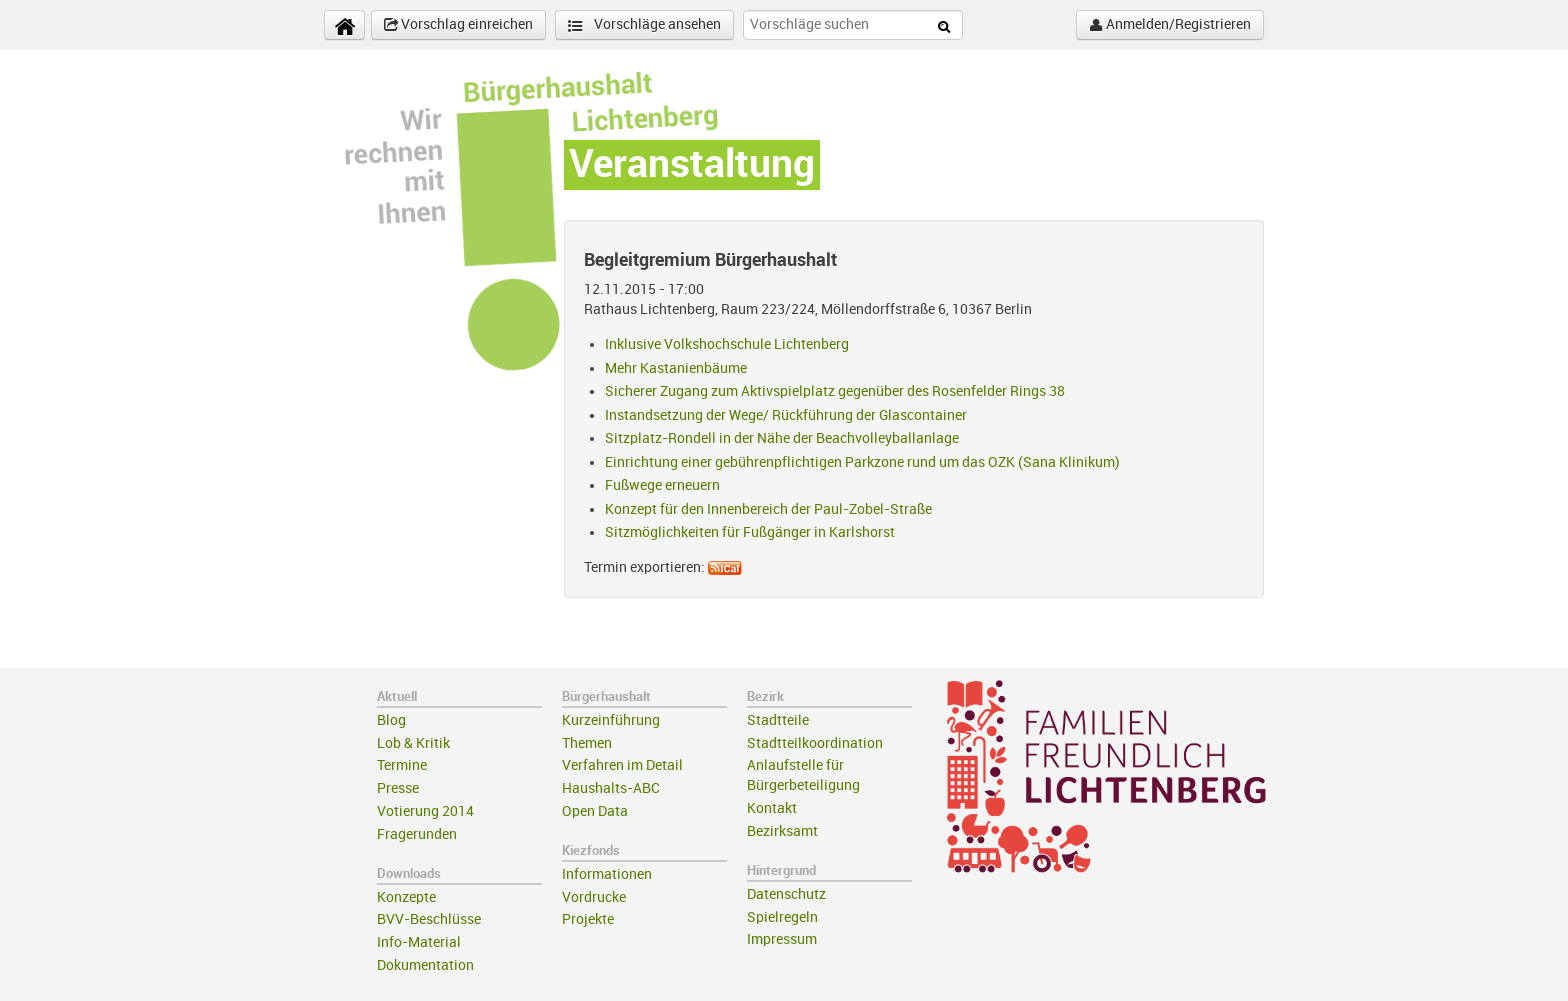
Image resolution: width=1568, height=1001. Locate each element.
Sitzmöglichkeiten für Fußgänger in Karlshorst (750, 532)
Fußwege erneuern (662, 485)
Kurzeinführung (611, 720)
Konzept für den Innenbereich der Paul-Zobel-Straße (768, 509)
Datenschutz (786, 894)
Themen (587, 743)
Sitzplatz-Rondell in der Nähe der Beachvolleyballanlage (782, 438)
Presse (398, 788)
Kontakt (772, 808)
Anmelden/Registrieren (1170, 25)
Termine (402, 765)
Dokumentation (425, 965)
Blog (391, 720)
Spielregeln (782, 917)
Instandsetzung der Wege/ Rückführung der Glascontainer (786, 415)
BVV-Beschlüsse (429, 919)
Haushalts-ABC (611, 788)
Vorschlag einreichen (458, 25)
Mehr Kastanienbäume (676, 368)
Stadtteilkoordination (815, 743)
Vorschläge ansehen (644, 25)
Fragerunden (417, 834)
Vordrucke (594, 897)
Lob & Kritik (413, 743)
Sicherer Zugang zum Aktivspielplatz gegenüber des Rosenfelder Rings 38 (835, 391)
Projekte (588, 919)
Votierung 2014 (425, 811)
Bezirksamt (782, 831)
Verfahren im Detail (622, 765)
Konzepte (406, 897)
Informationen (607, 874)
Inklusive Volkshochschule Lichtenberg (727, 344)
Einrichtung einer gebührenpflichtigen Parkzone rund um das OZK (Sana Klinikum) (862, 462)
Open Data (595, 811)
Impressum (782, 939)
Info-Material (419, 942)
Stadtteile (778, 720)
